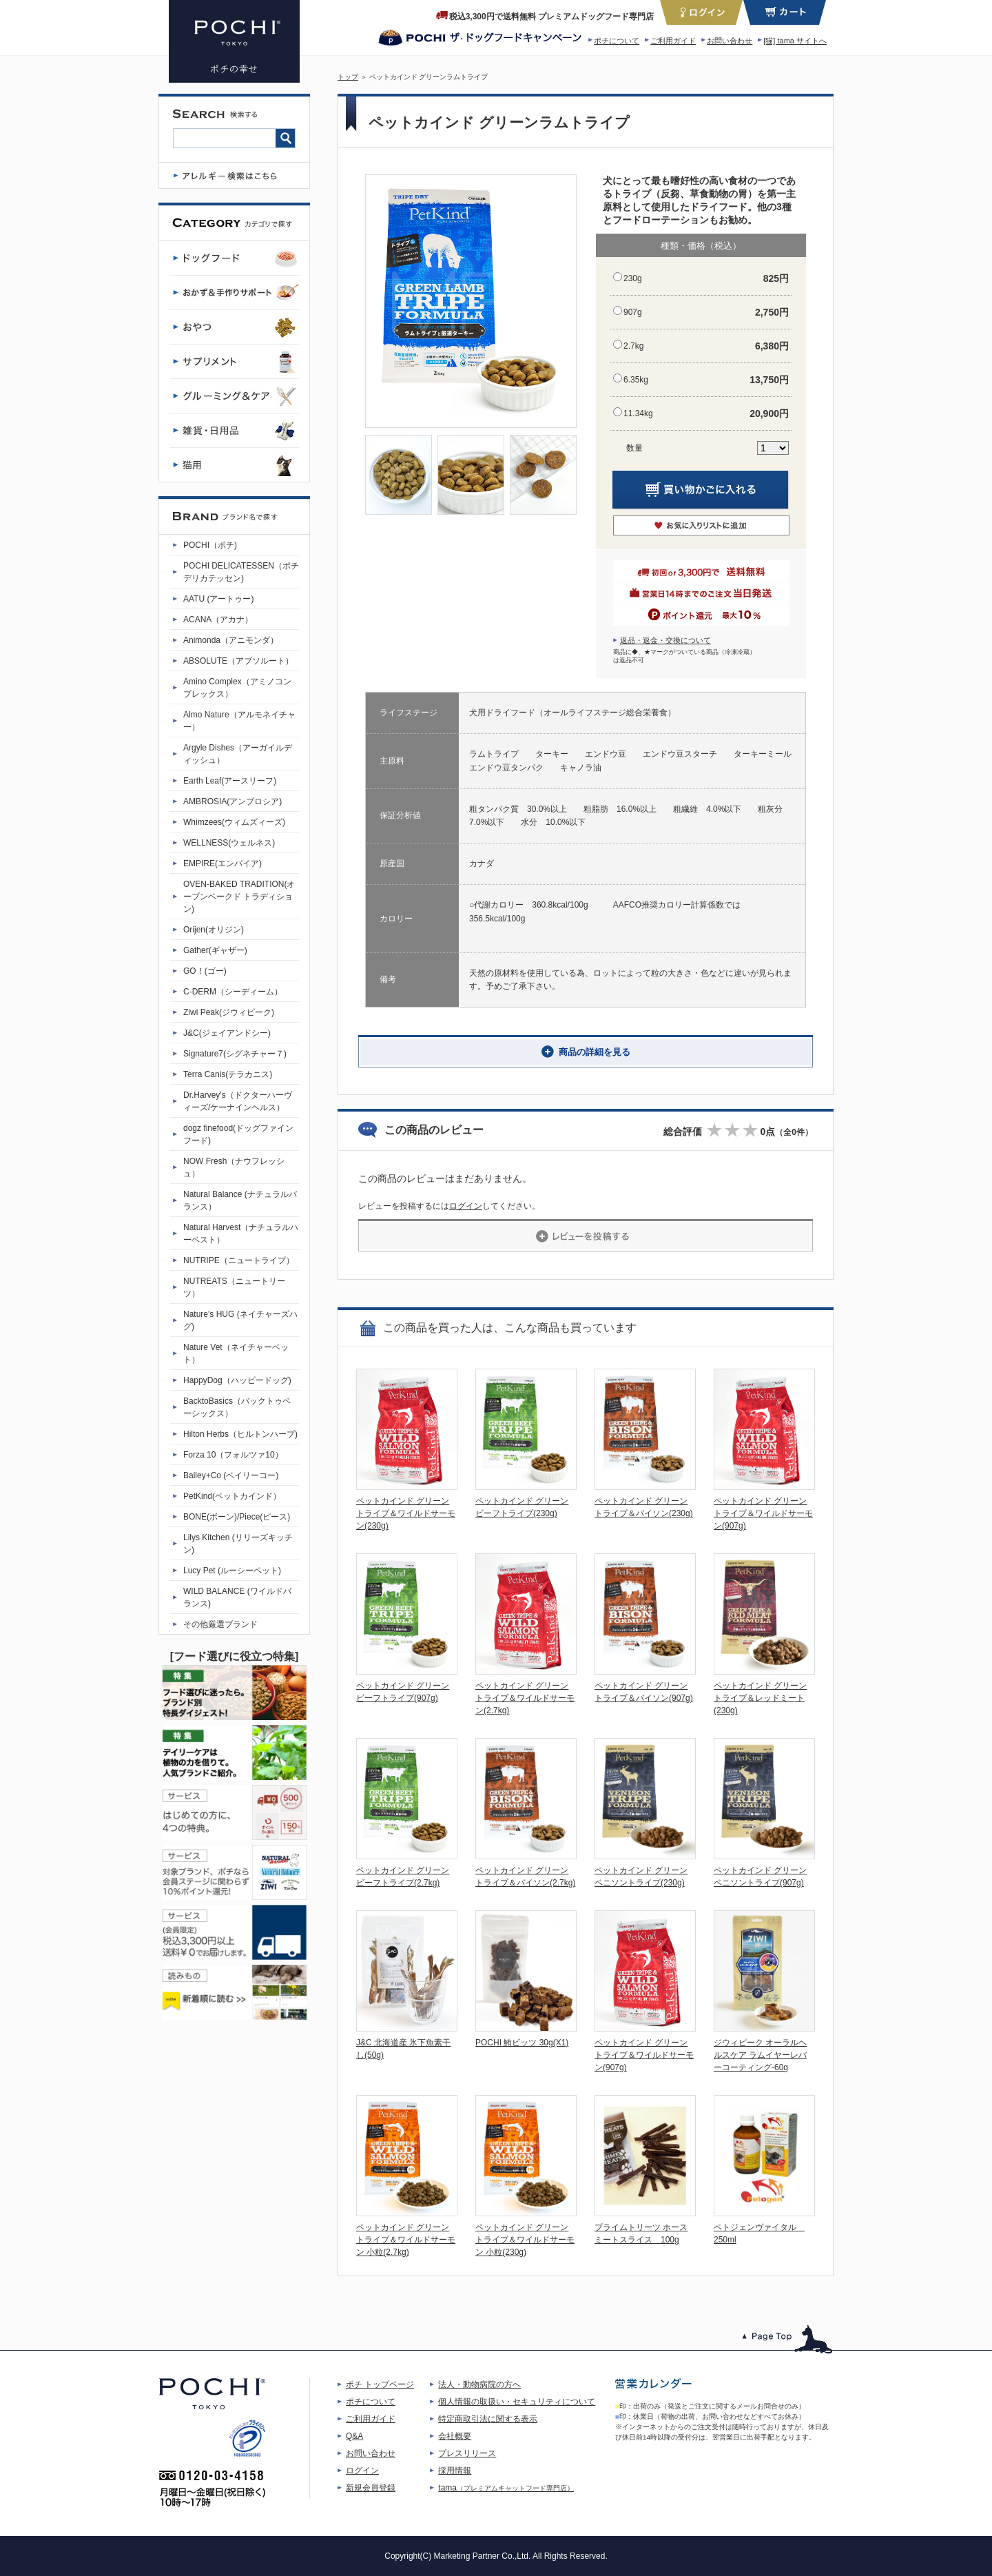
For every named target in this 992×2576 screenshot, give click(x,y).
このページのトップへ (788, 2339)
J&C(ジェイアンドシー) (227, 1033)
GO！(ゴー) (205, 971)
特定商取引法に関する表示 (487, 2419)
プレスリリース (467, 2453)
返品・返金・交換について (665, 640)
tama (506, 2488)
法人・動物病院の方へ (479, 2384)
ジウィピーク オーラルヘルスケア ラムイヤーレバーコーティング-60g (760, 2055)
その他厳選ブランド (220, 1624)
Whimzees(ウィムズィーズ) (234, 822)
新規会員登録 (370, 2488)
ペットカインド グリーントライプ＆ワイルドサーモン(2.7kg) (525, 1698)
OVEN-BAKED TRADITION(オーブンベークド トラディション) (239, 896)
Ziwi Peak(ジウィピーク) (228, 1012)
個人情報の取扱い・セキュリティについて (516, 2401)
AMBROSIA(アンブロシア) (232, 801)
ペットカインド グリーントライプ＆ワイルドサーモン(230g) (405, 1513)
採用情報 (454, 2470)
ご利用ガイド (673, 41)
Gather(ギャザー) (215, 950)
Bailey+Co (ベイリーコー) (230, 1475)
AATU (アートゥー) (218, 599)
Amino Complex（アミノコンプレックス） (237, 688)
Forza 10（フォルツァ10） (233, 1455)
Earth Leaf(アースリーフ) (229, 781)
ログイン (465, 1206)
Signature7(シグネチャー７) (235, 1054)
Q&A (354, 2436)
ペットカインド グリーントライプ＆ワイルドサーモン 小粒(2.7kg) (405, 2239)
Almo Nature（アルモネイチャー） (239, 721)
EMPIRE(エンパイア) (222, 863)
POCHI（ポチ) (210, 545)
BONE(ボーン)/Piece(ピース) (236, 1517)
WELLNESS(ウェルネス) (229, 843)
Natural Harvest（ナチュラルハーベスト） (240, 1234)
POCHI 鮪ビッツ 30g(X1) (521, 2042)
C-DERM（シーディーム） (232, 991)
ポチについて (616, 41)
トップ (348, 77)
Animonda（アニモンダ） (230, 640)
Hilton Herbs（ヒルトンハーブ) (240, 1434)
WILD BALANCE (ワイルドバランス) (237, 1597)
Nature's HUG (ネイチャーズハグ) (240, 1320)
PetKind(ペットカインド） (232, 1496)
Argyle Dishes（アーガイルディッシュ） (237, 754)
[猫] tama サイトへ (795, 41)
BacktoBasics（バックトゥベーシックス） (237, 1407)
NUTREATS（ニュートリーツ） (234, 1287)
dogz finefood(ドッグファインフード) (238, 1134)
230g (632, 278)
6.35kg (635, 380)
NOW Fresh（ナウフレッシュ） (234, 1167)
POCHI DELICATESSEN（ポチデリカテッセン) (241, 572)
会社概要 (454, 2436)
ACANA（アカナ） (218, 619)
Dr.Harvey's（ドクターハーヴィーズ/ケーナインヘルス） (237, 1101)
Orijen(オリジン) (213, 929)
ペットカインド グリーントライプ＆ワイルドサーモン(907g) (763, 1513)
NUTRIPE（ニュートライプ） (238, 1260)
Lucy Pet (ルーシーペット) (232, 1570)
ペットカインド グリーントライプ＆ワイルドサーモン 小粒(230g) (525, 2239)
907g (632, 312)
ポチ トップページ (380, 2384)
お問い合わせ (729, 41)
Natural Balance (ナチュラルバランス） (240, 1200)
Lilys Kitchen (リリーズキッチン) (238, 1544)
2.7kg (633, 346)
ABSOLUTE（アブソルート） (238, 661)
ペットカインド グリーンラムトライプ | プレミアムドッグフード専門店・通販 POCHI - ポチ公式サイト (234, 41)
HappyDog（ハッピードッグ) (237, 1380)
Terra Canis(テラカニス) (227, 1074)
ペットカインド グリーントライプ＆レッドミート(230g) (760, 1698)
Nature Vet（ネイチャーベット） (236, 1353)
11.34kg (638, 413)
